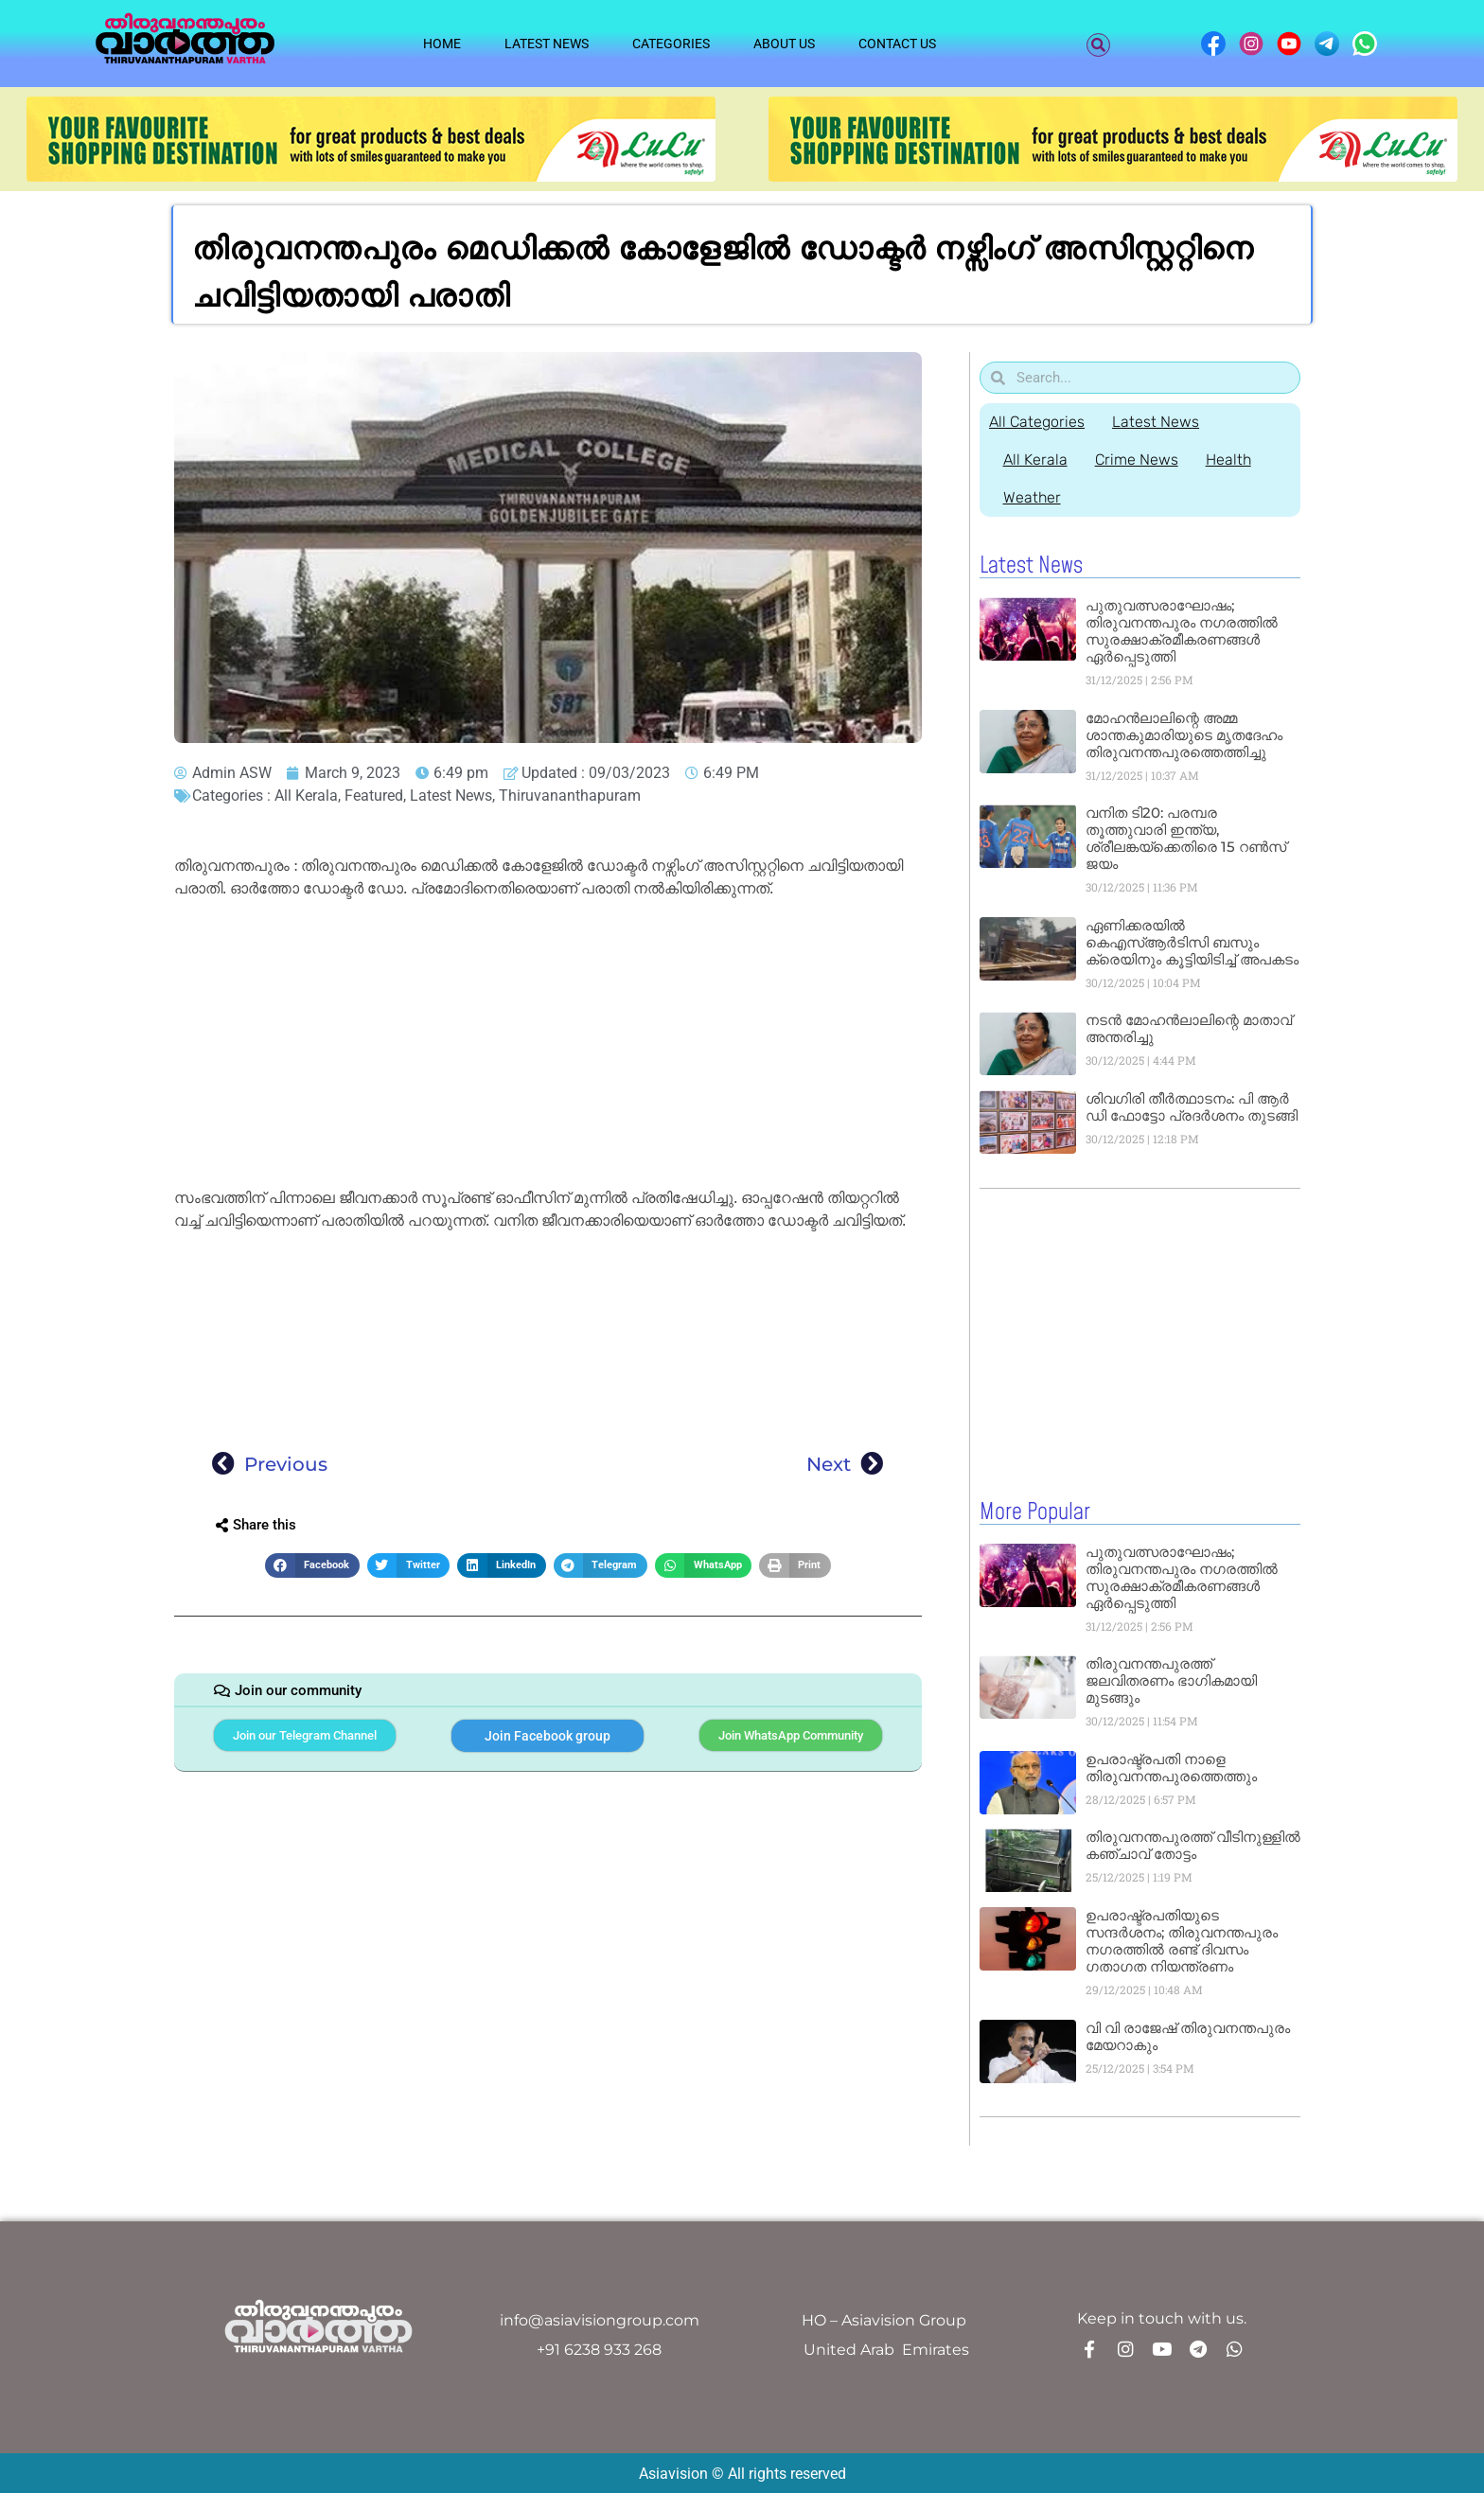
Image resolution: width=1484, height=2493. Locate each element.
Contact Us (897, 43)
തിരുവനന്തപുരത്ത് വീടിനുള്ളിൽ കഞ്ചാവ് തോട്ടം (1193, 1844)
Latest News (546, 43)
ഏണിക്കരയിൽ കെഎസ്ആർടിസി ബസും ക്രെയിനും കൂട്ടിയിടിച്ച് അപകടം (1192, 942)
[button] (1098, 45)
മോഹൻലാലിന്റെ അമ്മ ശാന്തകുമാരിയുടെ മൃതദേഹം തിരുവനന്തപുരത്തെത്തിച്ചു (1184, 735)
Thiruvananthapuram (570, 795)
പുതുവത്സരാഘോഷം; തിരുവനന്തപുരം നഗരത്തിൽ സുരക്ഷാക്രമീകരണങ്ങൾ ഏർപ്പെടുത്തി (1182, 630)
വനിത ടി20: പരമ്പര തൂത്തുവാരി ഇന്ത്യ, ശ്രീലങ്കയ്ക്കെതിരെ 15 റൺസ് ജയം (1186, 838)
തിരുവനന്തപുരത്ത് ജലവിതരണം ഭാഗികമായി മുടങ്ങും (1171, 1679)
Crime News (1137, 460)
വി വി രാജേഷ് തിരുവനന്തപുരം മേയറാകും (1188, 2035)
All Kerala (306, 795)
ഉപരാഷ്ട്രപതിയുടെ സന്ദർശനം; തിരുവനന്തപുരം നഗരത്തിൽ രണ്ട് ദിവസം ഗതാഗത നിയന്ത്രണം (1182, 1939)
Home (442, 43)
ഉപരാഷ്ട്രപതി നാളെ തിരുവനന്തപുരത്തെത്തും (1171, 1766)
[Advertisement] (548, 1046)
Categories (671, 43)
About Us (784, 43)
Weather (1032, 497)
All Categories (1037, 422)
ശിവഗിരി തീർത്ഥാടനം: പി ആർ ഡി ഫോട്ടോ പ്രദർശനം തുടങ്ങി (1192, 1106)
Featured (373, 795)
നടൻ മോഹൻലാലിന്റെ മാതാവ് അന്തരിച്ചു (1189, 1028)
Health (1230, 460)
